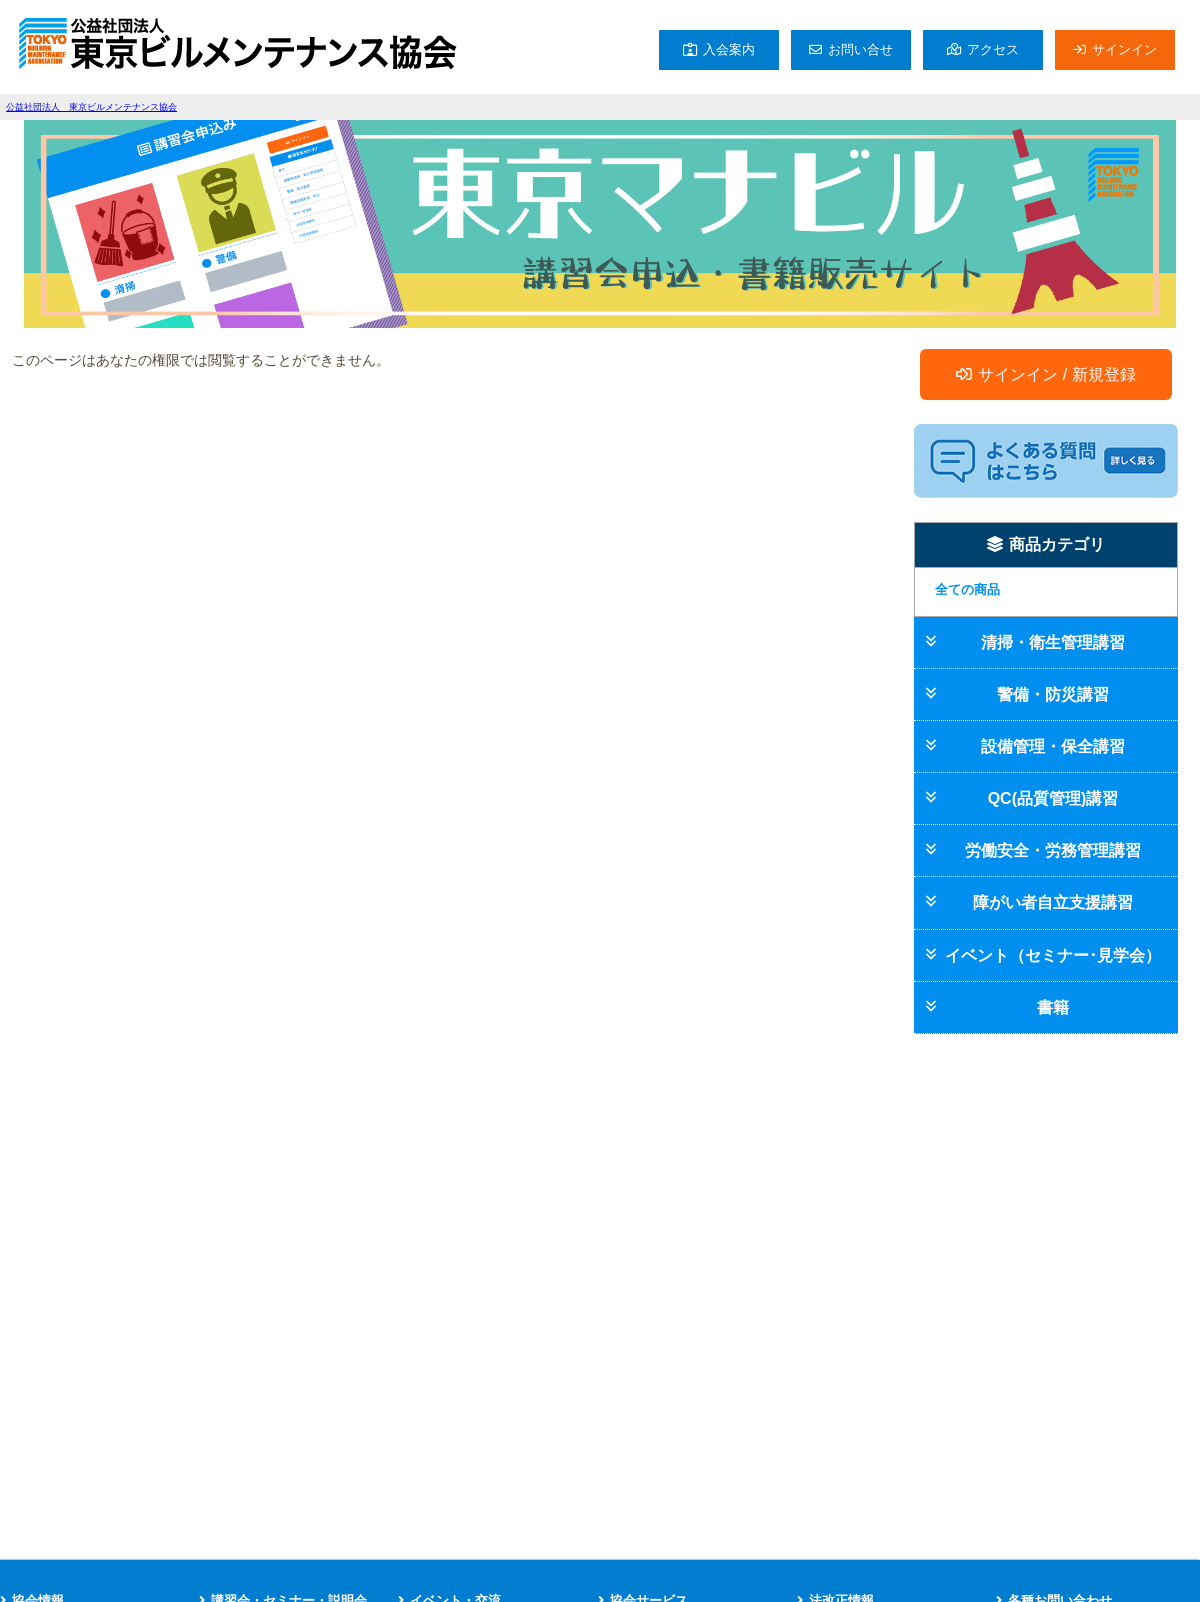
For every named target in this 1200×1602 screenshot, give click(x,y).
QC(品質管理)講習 (1053, 798)
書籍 (1053, 1007)
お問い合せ (860, 49)
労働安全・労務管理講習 (1053, 850)
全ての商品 (967, 589)
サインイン (1124, 49)
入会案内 (729, 49)
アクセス (993, 49)
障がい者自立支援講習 (1053, 902)
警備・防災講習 (1053, 694)
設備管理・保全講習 (1053, 746)
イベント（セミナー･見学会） (1053, 955)
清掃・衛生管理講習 (1053, 642)
